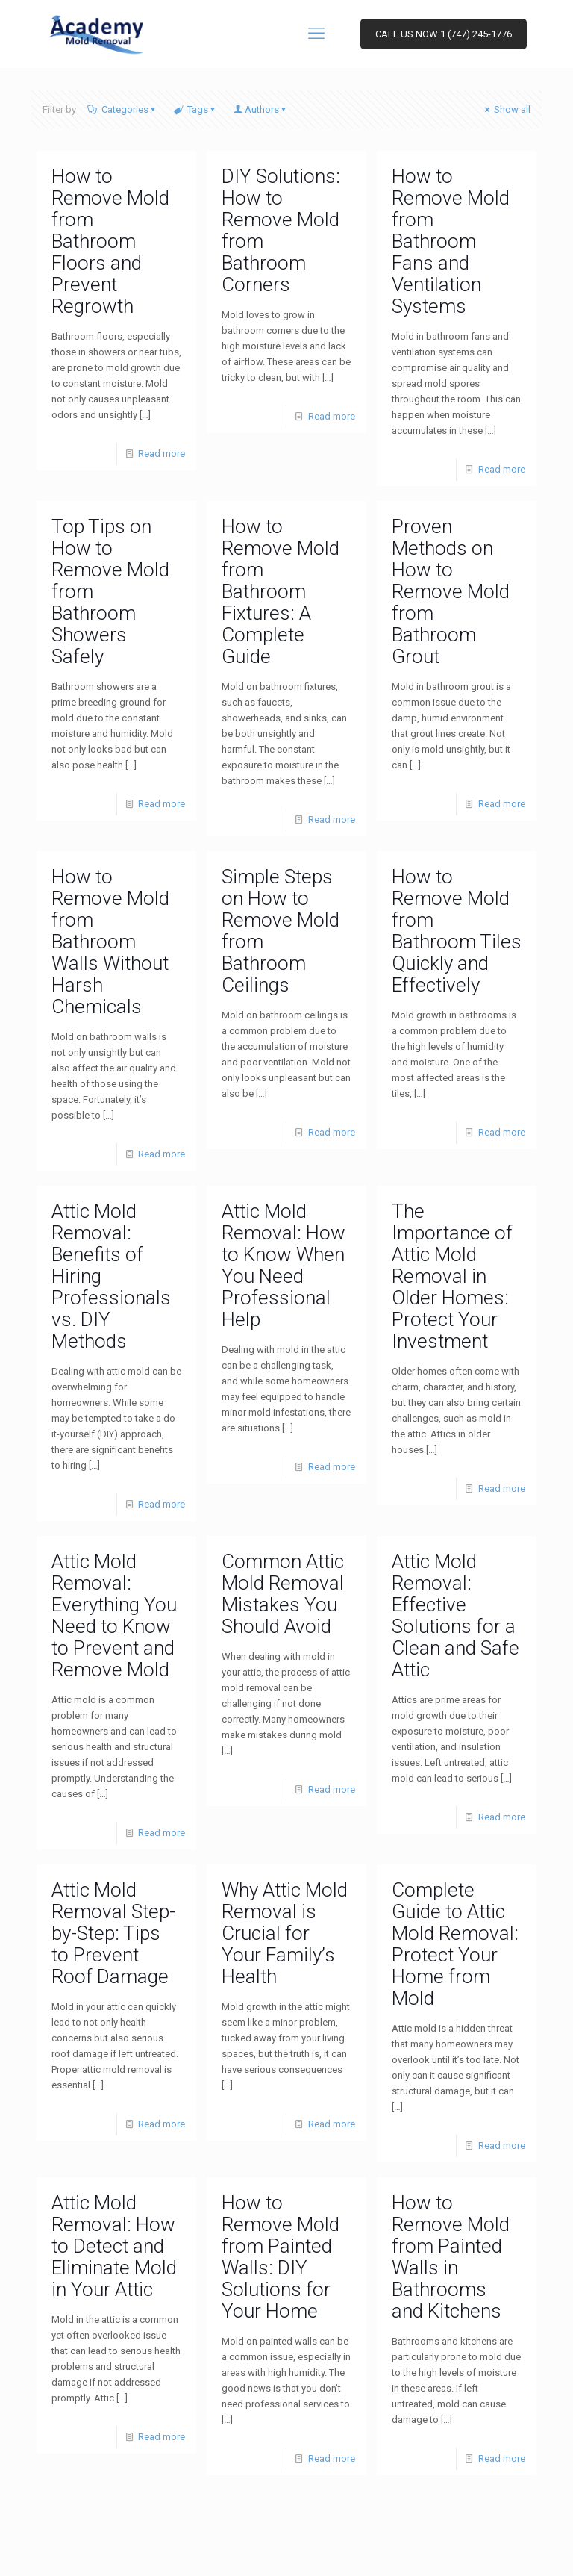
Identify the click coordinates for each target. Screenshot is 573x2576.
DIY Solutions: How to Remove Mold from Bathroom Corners (281, 230)
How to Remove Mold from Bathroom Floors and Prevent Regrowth (110, 241)
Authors (261, 109)
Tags (196, 109)
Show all (506, 109)
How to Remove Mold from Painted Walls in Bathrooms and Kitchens (451, 2256)
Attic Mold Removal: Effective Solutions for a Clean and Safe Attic (455, 1615)
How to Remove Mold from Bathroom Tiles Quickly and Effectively (457, 930)
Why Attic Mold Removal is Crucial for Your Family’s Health (285, 1933)
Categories (123, 109)
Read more (161, 453)
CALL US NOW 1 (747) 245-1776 (443, 34)
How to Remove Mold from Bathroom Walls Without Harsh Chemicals (110, 941)
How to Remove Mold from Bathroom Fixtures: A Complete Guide (280, 591)
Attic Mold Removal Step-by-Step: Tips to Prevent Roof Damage (113, 1933)
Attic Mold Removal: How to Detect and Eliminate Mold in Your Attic (114, 2245)
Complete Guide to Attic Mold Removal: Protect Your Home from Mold (455, 1944)
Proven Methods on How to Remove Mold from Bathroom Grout (451, 591)
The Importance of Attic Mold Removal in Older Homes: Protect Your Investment (452, 1276)
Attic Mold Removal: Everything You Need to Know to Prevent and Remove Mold (114, 1615)
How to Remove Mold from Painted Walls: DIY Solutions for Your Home (280, 2256)
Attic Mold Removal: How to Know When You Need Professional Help (283, 1265)
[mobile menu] (318, 33)
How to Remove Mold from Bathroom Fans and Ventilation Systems (451, 241)
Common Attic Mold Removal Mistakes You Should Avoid (283, 1593)
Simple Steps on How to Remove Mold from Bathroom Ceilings (280, 930)
